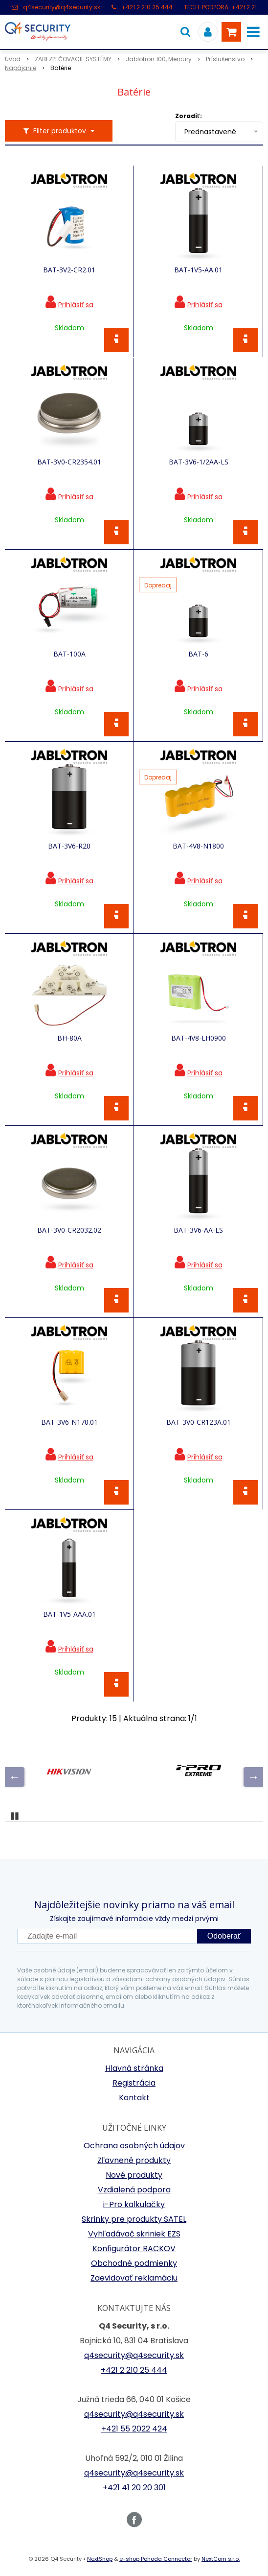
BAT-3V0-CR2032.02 (69, 1230)
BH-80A (69, 1038)
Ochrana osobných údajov (134, 2145)
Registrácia (134, 2083)
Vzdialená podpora (134, 2189)
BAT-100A (69, 654)
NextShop (99, 2559)
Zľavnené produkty (134, 2160)
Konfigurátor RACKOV (134, 2248)
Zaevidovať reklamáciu (134, 2278)
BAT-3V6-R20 (69, 846)
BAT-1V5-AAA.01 (69, 1614)
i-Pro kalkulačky (134, 2204)
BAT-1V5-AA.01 (198, 270)
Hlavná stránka (134, 2068)
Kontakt (134, 2097)
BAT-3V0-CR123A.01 (198, 1422)
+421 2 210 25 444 (147, 7)
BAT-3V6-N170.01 (69, 1422)
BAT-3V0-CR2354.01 (69, 462)
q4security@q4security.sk (61, 7)
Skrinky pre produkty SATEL (134, 2219)
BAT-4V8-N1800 (198, 846)
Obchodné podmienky (134, 2263)
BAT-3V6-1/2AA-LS (198, 462)
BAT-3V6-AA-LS (198, 1230)
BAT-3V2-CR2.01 (69, 270)
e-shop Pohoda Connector (155, 2559)
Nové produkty (134, 2175)
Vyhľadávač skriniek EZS (134, 2233)
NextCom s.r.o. (220, 2559)
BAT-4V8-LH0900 (198, 1038)
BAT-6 (198, 654)
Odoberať (224, 1936)
